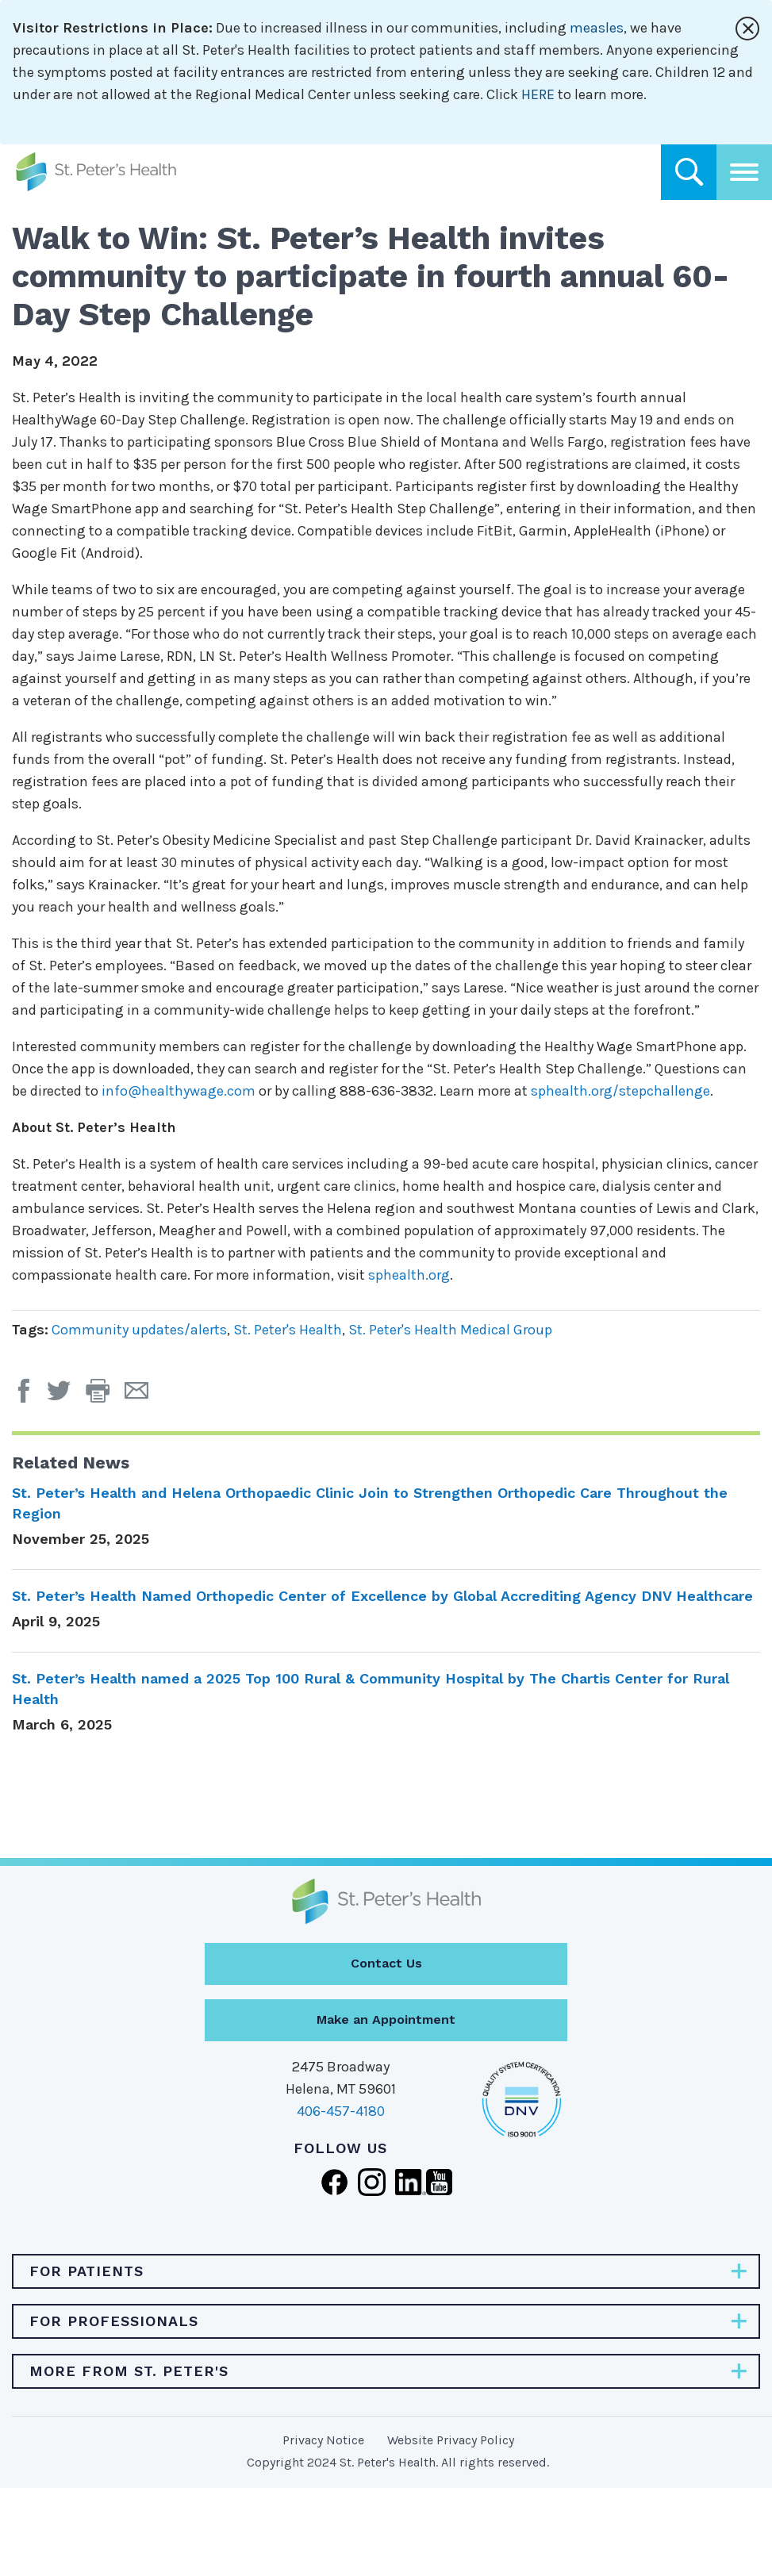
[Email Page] (142, 1396)
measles (597, 27)
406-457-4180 (341, 2111)
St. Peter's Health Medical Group (450, 1329)
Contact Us (386, 1963)
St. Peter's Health (287, 1329)
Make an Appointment (386, 2019)
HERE (538, 94)
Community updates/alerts (139, 1329)
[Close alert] (747, 28)
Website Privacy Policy (450, 2439)
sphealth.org (409, 1275)
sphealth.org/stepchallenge (620, 1091)
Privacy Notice (323, 2439)
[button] (105, 1396)
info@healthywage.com (178, 1091)
